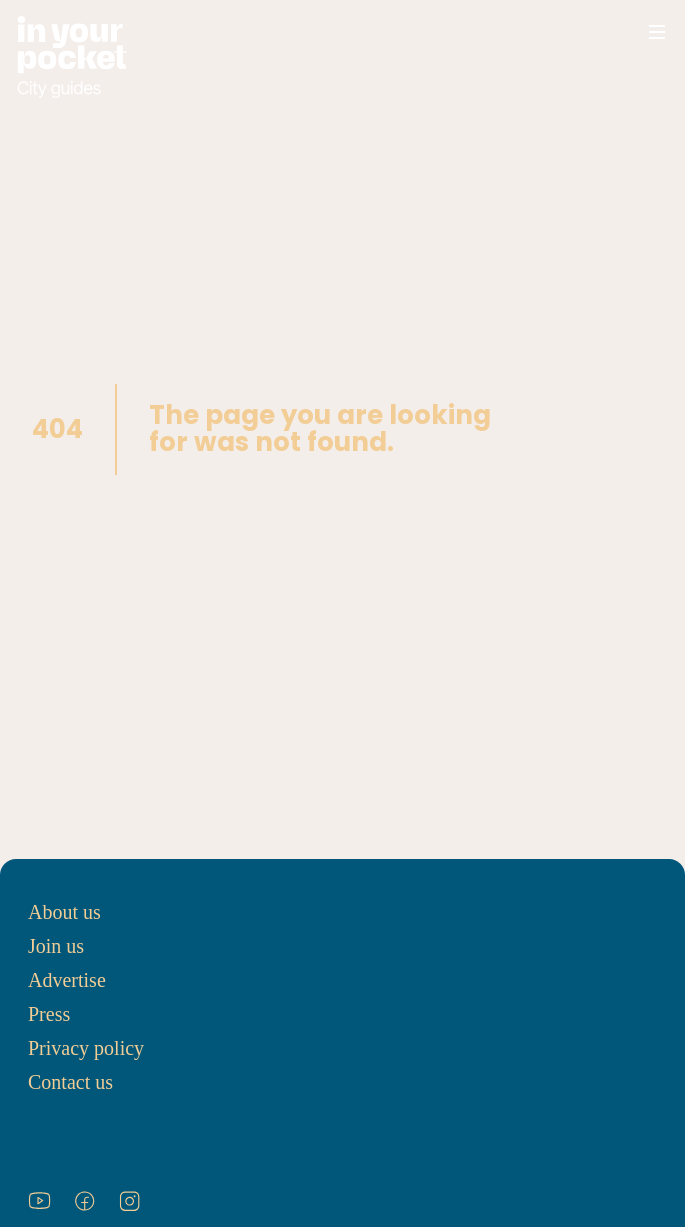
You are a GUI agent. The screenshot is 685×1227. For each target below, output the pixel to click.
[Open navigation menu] (657, 32)
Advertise (67, 980)
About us (64, 912)
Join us (56, 946)
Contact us (70, 1082)
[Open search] (597, 32)
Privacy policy (86, 1048)
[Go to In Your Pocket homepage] (71, 57)
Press (49, 1014)
